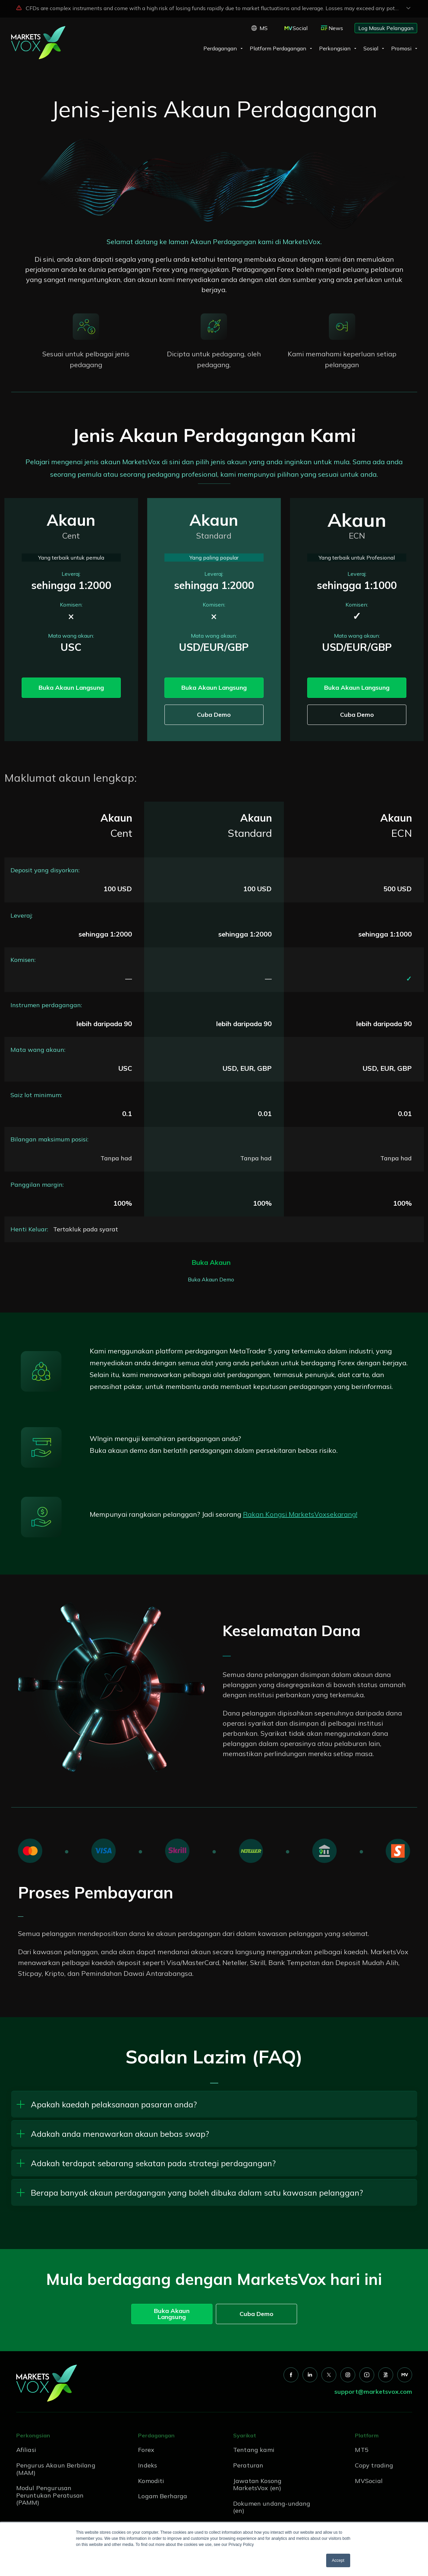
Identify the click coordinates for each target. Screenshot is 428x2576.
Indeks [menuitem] (147, 2465)
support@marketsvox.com (373, 2391)
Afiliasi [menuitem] (26, 2450)
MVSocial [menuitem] (368, 2481)
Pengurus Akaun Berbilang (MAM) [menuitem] (55, 2469)
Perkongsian (335, 48)
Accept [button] (338, 2560)
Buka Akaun (211, 1262)
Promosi (401, 48)
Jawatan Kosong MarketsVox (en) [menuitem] (257, 2484)
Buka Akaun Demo (211, 1279)
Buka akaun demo (119, 1450)
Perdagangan (220, 48)
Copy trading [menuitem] (374, 2465)
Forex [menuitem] (146, 2450)
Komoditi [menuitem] (151, 2481)
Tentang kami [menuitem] (253, 2450)
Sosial (370, 48)
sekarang (341, 1514)
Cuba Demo (214, 714)
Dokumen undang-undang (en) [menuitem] (272, 2507)
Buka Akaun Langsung (71, 687)
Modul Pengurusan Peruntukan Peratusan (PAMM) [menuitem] (50, 2495)
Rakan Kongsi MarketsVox (284, 1514)
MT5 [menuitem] (361, 2450)
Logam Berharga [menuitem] (162, 2496)
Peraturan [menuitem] (248, 2465)
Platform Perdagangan (278, 48)
